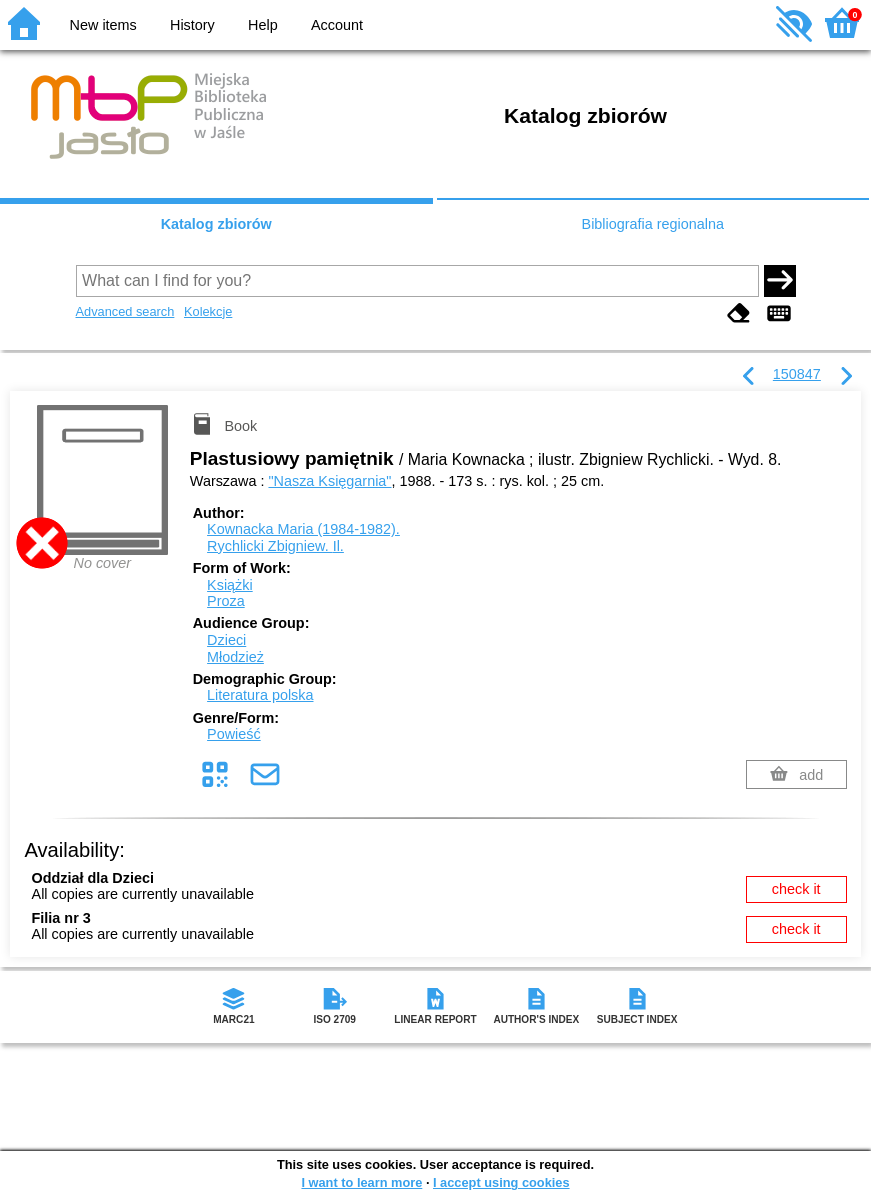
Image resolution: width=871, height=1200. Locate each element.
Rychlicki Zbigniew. (275, 546)
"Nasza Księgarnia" (329, 481)
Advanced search (125, 311)
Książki (230, 585)
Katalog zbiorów (216, 224)
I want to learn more (361, 1182)
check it (796, 889)
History (192, 25)
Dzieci (226, 640)
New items (103, 25)
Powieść (234, 734)
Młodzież (235, 657)
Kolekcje (208, 311)
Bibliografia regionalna (653, 224)
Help (263, 25)
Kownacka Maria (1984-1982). (303, 529)
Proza (226, 601)
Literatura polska (260, 695)
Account (337, 25)
